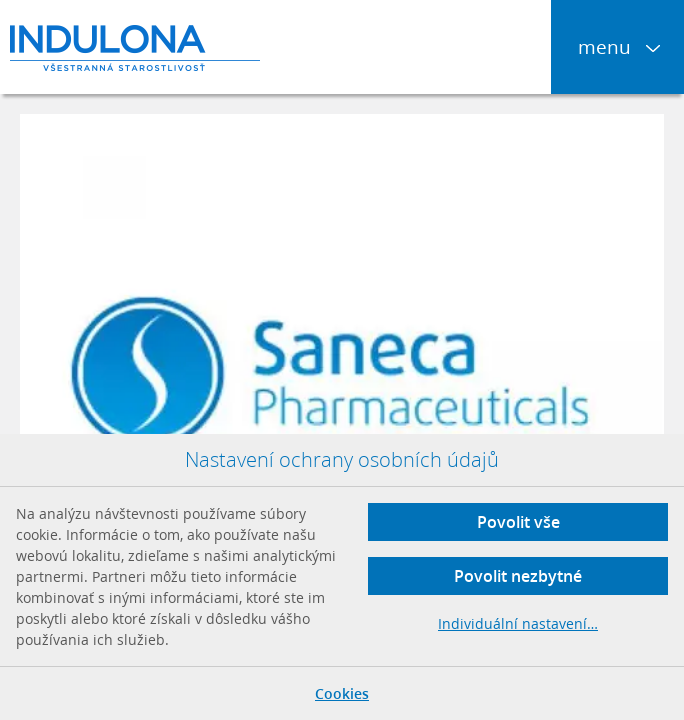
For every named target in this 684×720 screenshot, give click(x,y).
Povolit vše (518, 522)
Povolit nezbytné (518, 576)
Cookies (342, 693)
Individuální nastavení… (518, 623)
